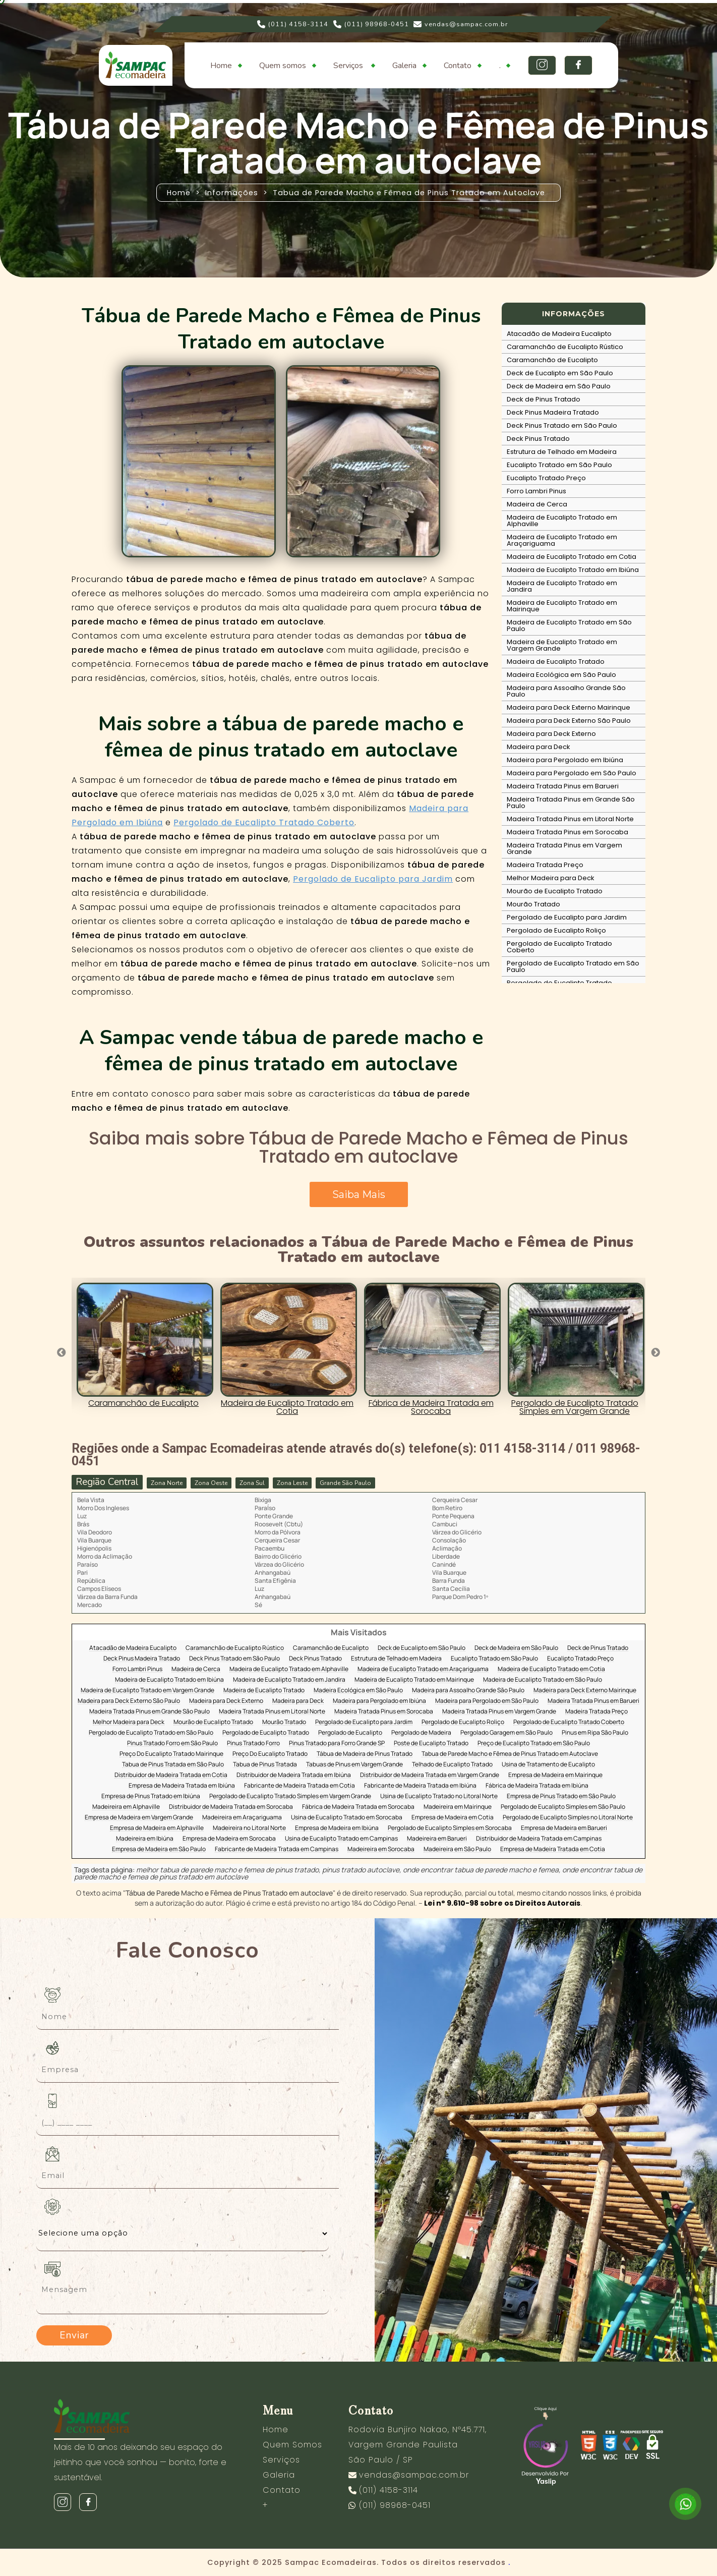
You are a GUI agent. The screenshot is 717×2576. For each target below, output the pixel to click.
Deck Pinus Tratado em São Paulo (562, 425)
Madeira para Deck (538, 747)
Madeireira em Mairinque (458, 1807)
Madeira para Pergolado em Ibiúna (565, 760)
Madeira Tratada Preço (545, 865)
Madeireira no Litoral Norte (249, 1828)
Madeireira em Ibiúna (144, 1839)
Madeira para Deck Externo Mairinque (568, 707)
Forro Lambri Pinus (536, 491)
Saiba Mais (358, 1194)
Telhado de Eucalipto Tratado (452, 1764)
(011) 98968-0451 (371, 24)
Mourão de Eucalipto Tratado (555, 891)
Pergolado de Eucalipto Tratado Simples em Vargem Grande (290, 1796)
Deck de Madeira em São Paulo (559, 386)
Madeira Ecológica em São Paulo (561, 674)
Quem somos (282, 65)
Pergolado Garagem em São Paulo (506, 1733)
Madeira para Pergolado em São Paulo (571, 773)
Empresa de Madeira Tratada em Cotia (552, 1849)
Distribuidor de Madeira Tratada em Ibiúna (293, 1775)
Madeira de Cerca (537, 504)
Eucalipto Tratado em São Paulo (559, 465)
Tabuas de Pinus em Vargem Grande (354, 1764)
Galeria (404, 65)
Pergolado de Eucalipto (350, 1733)
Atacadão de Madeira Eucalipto (559, 333)
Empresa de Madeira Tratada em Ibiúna (182, 1786)
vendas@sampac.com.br (460, 24)
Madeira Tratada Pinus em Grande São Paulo (571, 802)
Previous (61, 1353)
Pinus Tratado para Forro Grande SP (337, 1743)
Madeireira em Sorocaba (380, 1849)
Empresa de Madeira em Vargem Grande (139, 1817)
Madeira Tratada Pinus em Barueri (563, 786)
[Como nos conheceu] (182, 2233)
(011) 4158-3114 (292, 24)
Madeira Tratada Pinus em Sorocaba (567, 832)
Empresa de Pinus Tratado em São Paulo (561, 1796)
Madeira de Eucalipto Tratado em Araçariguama (562, 540)
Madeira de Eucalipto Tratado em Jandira (562, 586)
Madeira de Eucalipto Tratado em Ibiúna (573, 570)
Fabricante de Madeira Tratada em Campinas (276, 1849)
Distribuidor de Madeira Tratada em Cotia (170, 1775)
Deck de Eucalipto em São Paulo (560, 373)
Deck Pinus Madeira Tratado (553, 412)
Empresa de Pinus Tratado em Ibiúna (150, 1796)
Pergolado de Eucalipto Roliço (556, 930)
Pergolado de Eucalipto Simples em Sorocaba (450, 1828)
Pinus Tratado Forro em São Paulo (172, 1743)
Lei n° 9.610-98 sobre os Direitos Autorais (502, 1903)
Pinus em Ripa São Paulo (595, 1733)
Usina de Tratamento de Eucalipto (548, 1764)
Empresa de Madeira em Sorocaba (229, 1839)
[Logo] (145, 2418)
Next (655, 1353)
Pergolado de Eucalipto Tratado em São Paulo (573, 966)
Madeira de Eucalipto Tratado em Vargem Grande (562, 645)
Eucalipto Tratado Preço (546, 478)
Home (221, 65)
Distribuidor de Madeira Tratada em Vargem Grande (429, 1775)
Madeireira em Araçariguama (242, 1817)
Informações (231, 192)
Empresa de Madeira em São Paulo (159, 1849)
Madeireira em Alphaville (126, 1807)
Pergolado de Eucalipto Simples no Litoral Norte (568, 1817)
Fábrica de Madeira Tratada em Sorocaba (358, 1807)
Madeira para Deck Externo (551, 733)
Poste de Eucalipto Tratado (431, 1743)
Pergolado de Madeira (421, 1733)
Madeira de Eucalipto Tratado (556, 661)
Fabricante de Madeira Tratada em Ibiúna (420, 1786)
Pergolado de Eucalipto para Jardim (373, 879)
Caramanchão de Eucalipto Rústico (565, 347)
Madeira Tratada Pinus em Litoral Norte (570, 819)
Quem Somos (292, 2444)
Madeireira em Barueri (437, 1839)
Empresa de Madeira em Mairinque (555, 1775)
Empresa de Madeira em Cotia (452, 1817)
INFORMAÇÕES (573, 313)
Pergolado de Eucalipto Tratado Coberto (263, 822)
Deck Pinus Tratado (538, 438)
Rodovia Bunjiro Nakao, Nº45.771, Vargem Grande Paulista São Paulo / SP (417, 2445)
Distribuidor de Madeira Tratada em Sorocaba (231, 1807)
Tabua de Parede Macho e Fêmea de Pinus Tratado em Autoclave (510, 1754)
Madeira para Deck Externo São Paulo (569, 720)
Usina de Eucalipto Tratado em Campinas (341, 1839)
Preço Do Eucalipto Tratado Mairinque (171, 1754)
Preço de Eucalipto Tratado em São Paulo (533, 1743)
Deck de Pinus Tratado (543, 399)
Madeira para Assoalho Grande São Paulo (566, 691)
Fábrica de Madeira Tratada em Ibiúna (537, 1786)
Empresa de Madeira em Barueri (564, 1828)
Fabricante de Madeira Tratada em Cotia (299, 1786)
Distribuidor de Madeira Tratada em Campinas (539, 1839)
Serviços (349, 65)
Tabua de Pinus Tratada (265, 1764)
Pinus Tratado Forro (253, 1743)
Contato (457, 65)
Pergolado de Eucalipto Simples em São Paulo (563, 1807)
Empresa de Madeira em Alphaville (157, 1828)
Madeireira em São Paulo (457, 1849)
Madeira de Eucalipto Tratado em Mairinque (562, 606)
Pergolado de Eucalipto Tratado (559, 983)
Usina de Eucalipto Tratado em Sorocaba (346, 1817)
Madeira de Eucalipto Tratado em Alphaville (562, 520)
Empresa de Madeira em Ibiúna (337, 1828)
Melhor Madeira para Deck (550, 878)
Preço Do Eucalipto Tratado (270, 1754)
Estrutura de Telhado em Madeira (562, 451)
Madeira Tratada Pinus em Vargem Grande (564, 848)
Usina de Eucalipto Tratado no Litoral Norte (439, 1796)
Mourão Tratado (533, 904)
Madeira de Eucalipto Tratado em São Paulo (569, 625)
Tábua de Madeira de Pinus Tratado (364, 1754)
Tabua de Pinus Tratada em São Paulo (173, 1764)
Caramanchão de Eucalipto (552, 360)
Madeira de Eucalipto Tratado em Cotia (571, 556)
